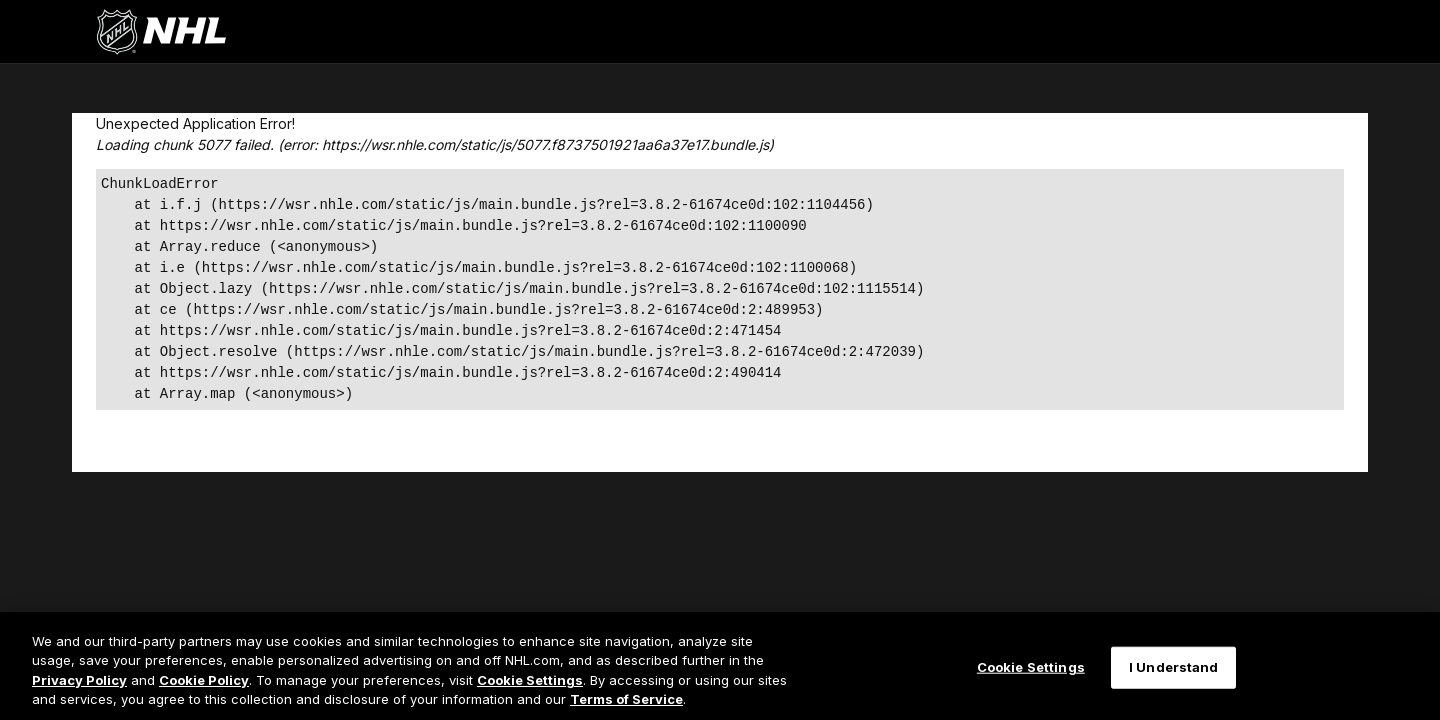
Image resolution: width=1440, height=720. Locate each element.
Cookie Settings (530, 680)
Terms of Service (626, 699)
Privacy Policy (79, 680)
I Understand (1174, 667)
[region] (720, 666)
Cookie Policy (204, 680)
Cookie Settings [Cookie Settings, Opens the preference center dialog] (1031, 667)
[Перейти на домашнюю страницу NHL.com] (161, 32)
